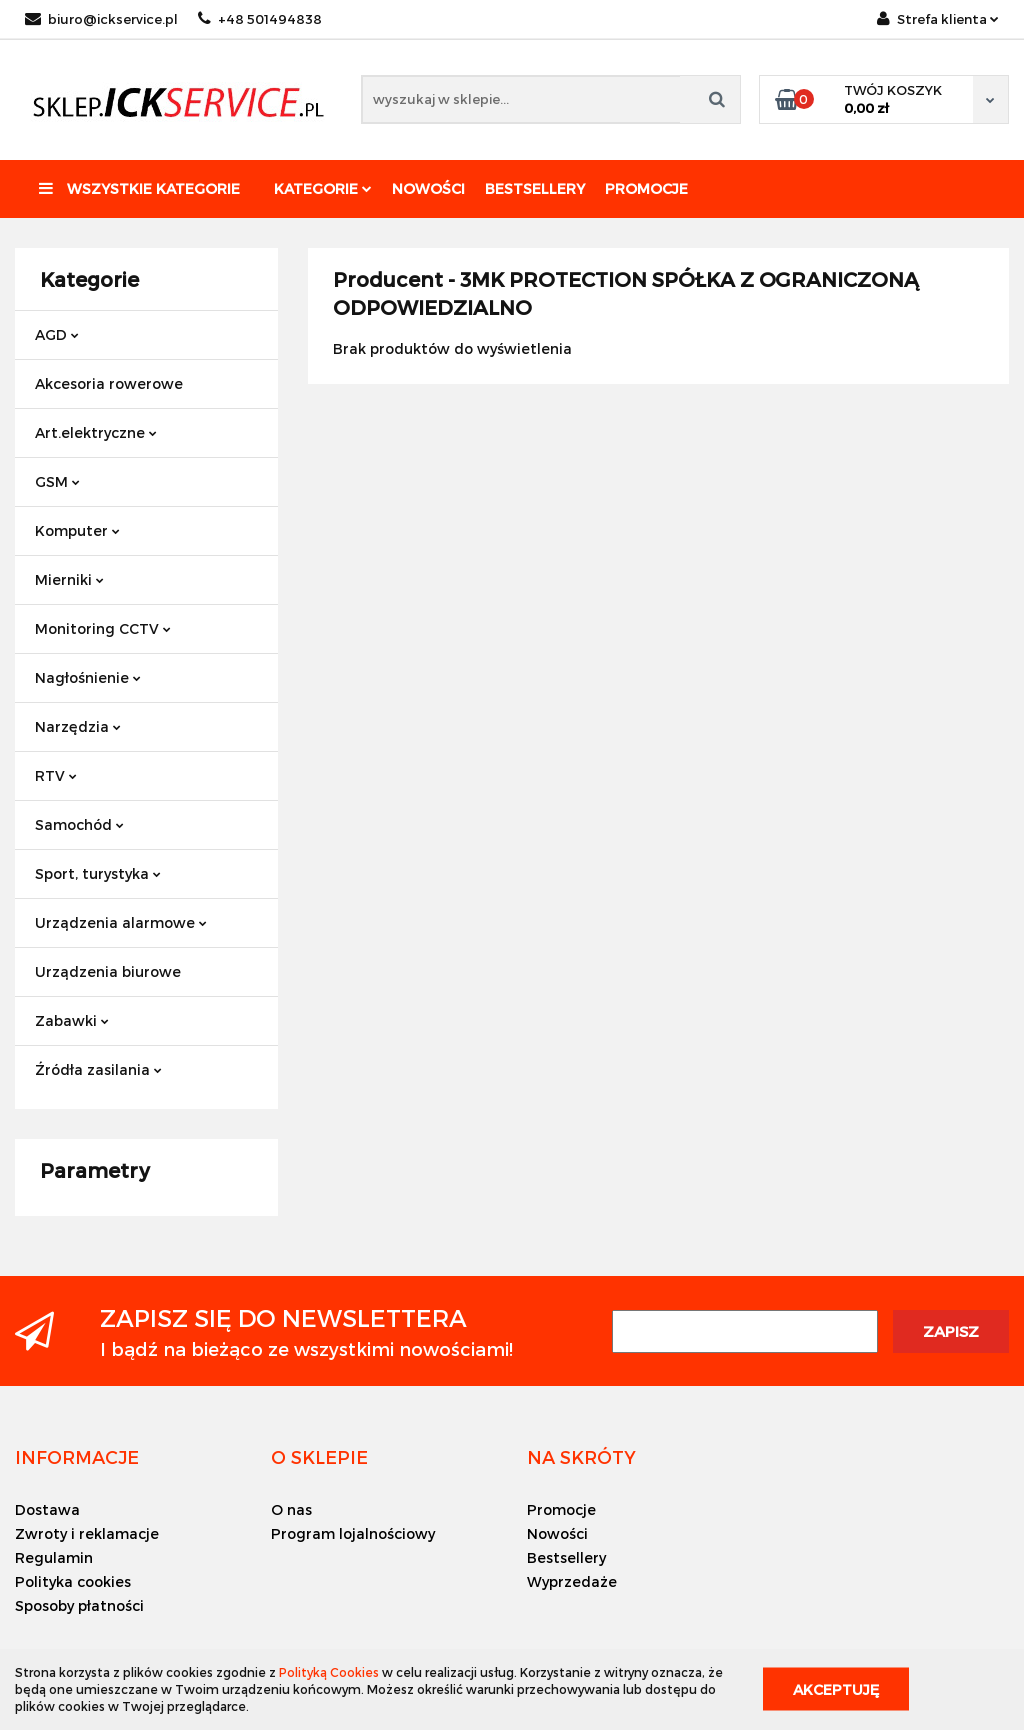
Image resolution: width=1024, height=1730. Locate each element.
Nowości (428, 188)
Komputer (77, 530)
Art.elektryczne (96, 432)
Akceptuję (836, 1689)
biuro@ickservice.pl (101, 19)
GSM (57, 481)
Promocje (646, 188)
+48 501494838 (260, 19)
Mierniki (69, 579)
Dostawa (47, 1509)
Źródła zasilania (98, 1069)
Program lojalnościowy (353, 1533)
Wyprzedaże (572, 1581)
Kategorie (323, 188)
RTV (56, 775)
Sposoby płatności (79, 1605)
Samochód (79, 824)
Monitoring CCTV (103, 628)
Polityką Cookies (329, 1672)
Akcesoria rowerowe (109, 383)
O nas (291, 1509)
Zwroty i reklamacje (87, 1533)
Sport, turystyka (98, 873)
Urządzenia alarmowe (121, 922)
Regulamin (54, 1557)
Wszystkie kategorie (139, 188)
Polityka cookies (73, 1581)
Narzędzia (78, 726)
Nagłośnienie (88, 677)
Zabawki (72, 1020)
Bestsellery (535, 188)
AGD (57, 334)
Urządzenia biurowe (108, 971)
